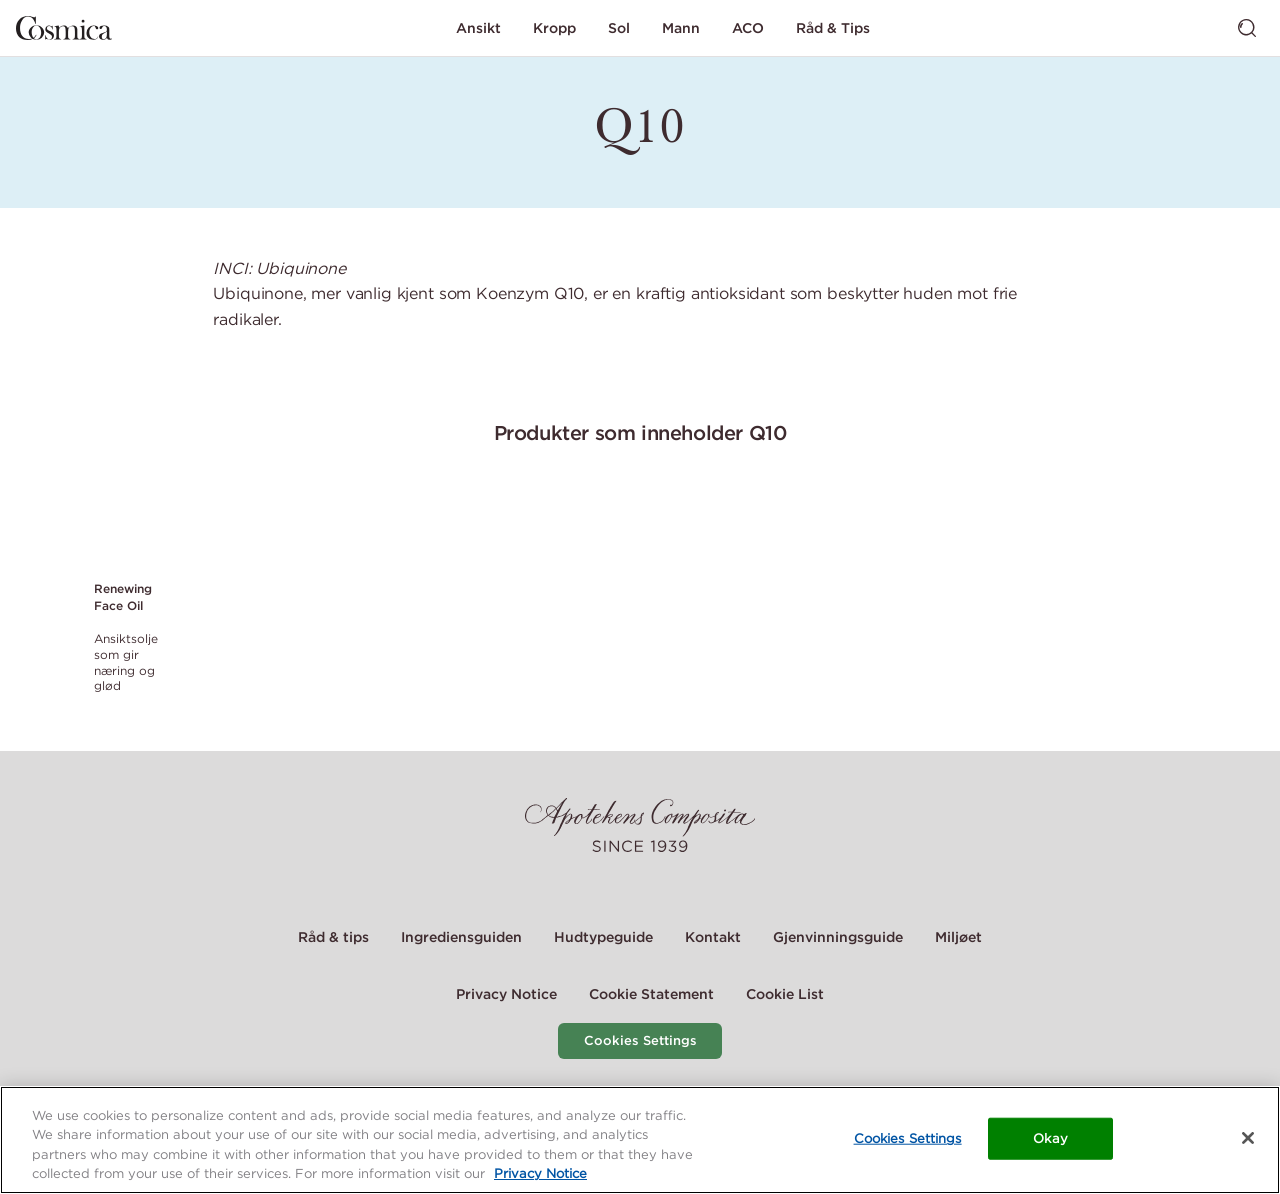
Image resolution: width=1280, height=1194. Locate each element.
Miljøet (958, 937)
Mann (681, 28)
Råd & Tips (833, 28)
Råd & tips (333, 937)
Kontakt (713, 937)
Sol (619, 28)
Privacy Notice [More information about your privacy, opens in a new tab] (540, 1174)
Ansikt (478, 28)
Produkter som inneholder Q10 (640, 432)
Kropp (554, 28)
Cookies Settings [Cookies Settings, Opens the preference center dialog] (908, 1138)
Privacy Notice (506, 994)
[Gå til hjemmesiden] (64, 28)
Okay (1050, 1138)
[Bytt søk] (1247, 28)
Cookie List (785, 994)
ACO (748, 28)
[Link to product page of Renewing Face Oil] (128, 525)
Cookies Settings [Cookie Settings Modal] (640, 1040)
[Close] (1248, 1138)
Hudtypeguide (603, 937)
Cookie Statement (651, 994)
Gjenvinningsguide (838, 937)
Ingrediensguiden (461, 937)
